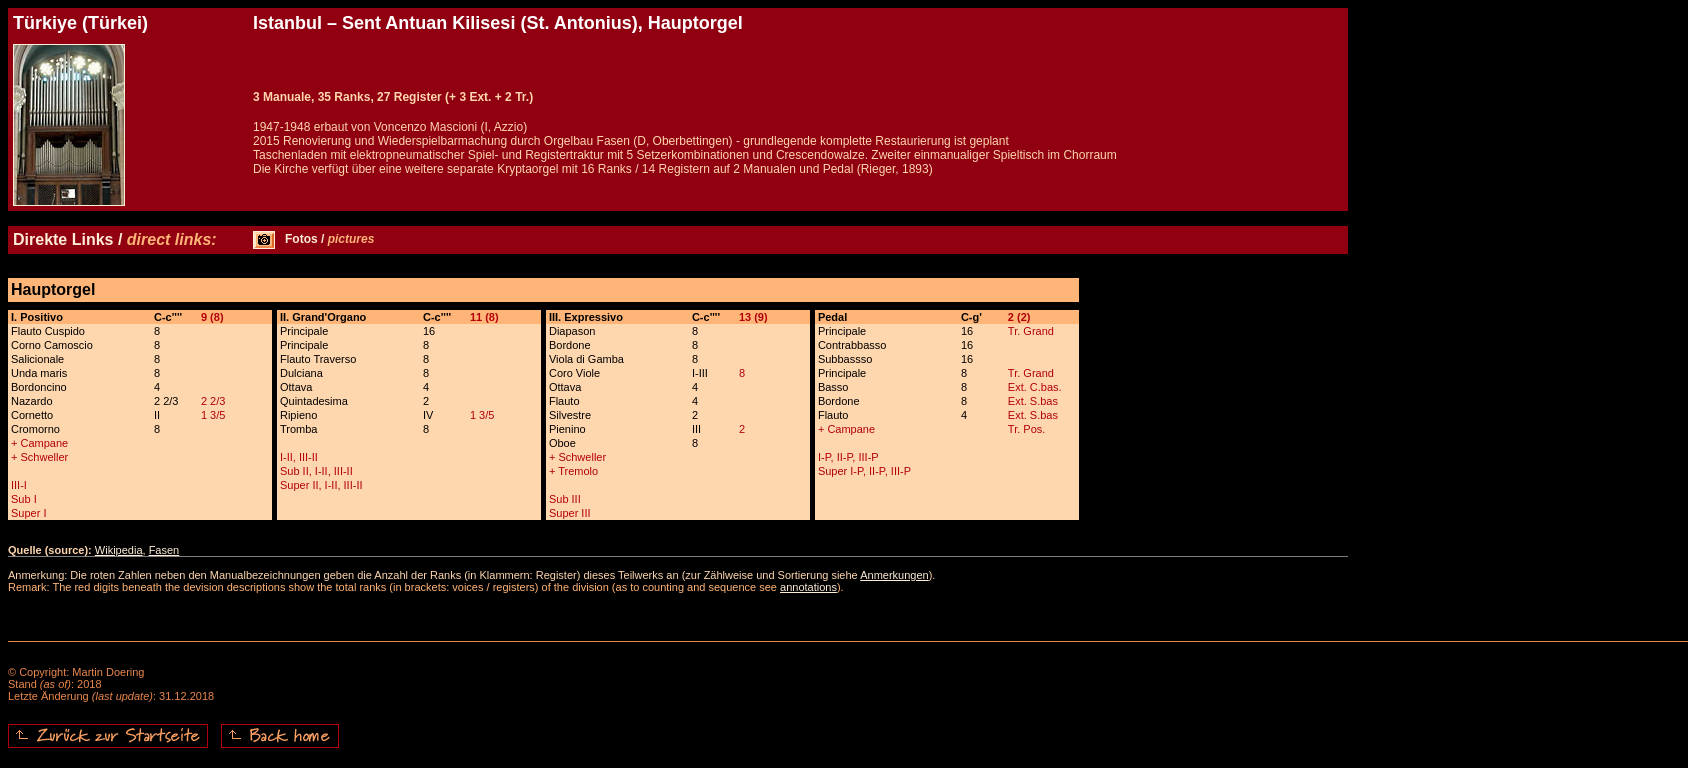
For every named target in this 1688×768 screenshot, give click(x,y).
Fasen (164, 550)
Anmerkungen (894, 575)
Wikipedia (119, 550)
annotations (808, 587)
